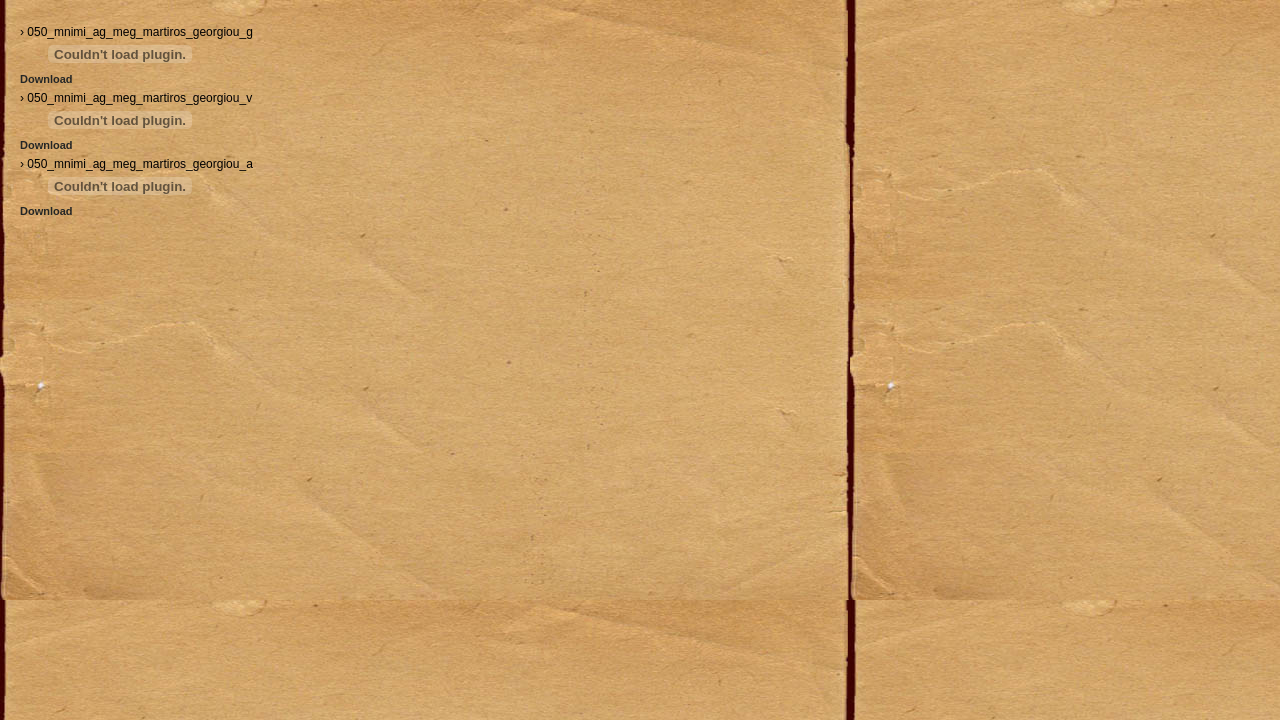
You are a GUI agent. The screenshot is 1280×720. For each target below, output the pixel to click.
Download (46, 79)
